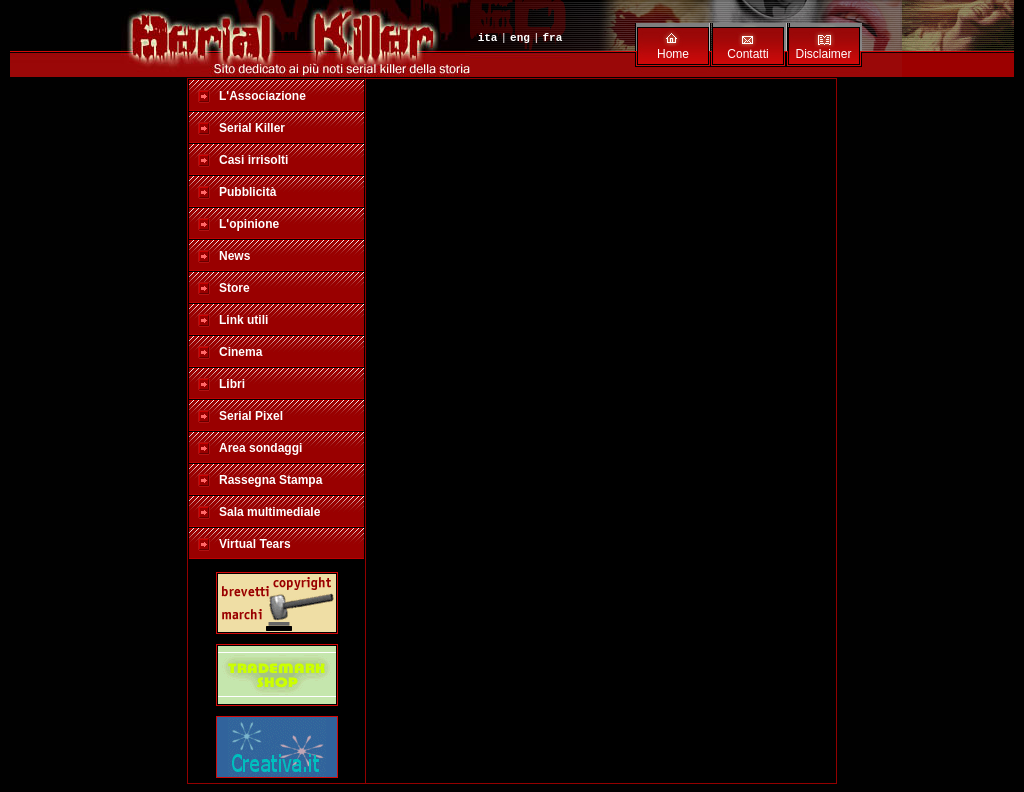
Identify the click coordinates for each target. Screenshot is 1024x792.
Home (673, 54)
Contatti (747, 54)
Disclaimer (823, 54)
